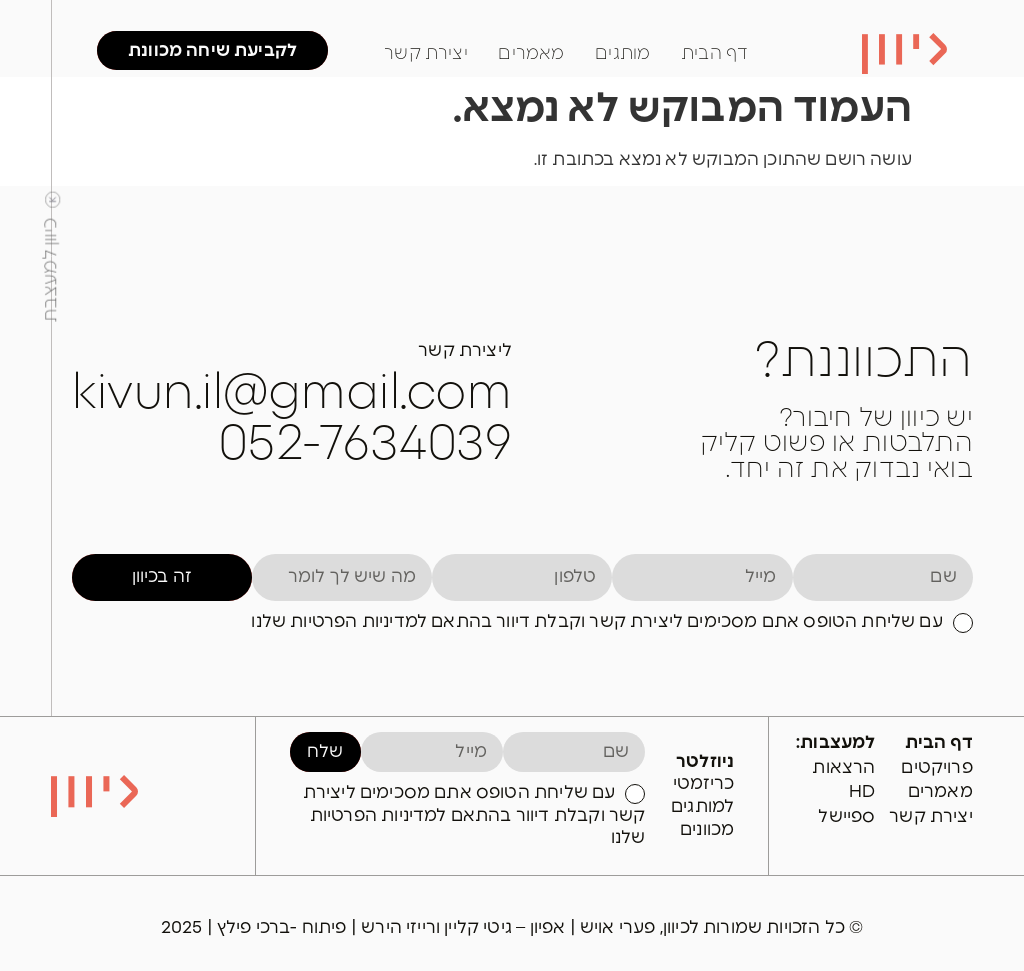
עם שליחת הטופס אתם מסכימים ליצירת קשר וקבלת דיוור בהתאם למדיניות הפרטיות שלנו (596, 621)
